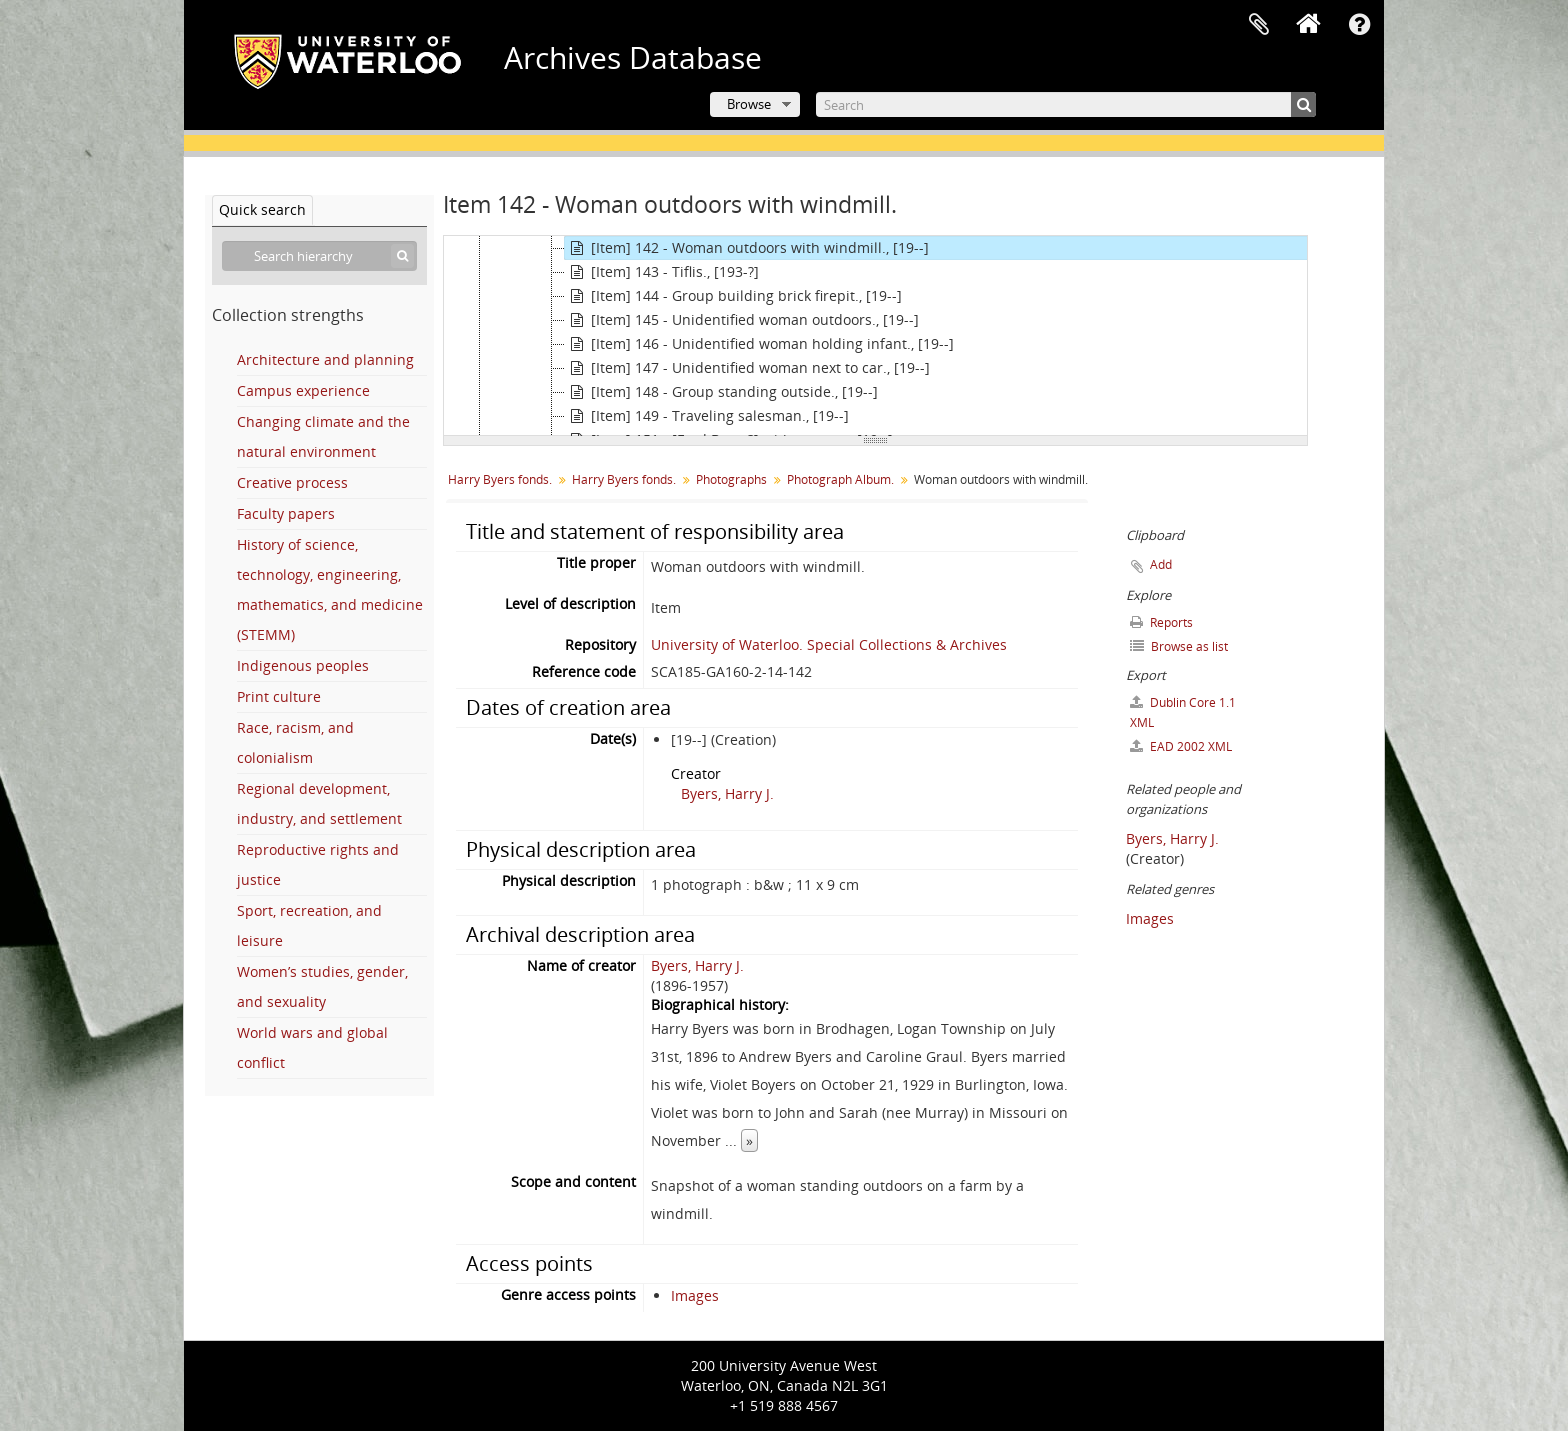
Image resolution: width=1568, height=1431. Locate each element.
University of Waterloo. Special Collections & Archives (829, 644)
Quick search (262, 209)
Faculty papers (286, 513)
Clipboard (1259, 25)
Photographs (731, 479)
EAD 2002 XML (1181, 746)
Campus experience (303, 390)
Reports (1161, 622)
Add (1161, 564)
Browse (749, 104)
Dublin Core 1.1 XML (1183, 712)
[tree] (875, 336)
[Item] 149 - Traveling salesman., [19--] (707, 416)
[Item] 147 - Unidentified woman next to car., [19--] (747, 368)
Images (695, 1295)
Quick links (1359, 25)
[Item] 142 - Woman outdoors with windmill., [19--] (747, 248)
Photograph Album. (840, 479)
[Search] (1066, 104)
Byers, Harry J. (727, 793)
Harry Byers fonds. (500, 479)
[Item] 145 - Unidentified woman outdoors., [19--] (742, 320)
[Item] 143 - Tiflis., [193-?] (662, 272)
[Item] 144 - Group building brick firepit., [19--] (733, 296)
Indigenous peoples (303, 665)
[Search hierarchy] (319, 256)
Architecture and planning (325, 359)
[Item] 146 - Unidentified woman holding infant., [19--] (759, 344)
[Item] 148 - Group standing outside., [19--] (721, 392)
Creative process (292, 482)
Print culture (279, 696)
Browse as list (1179, 646)
